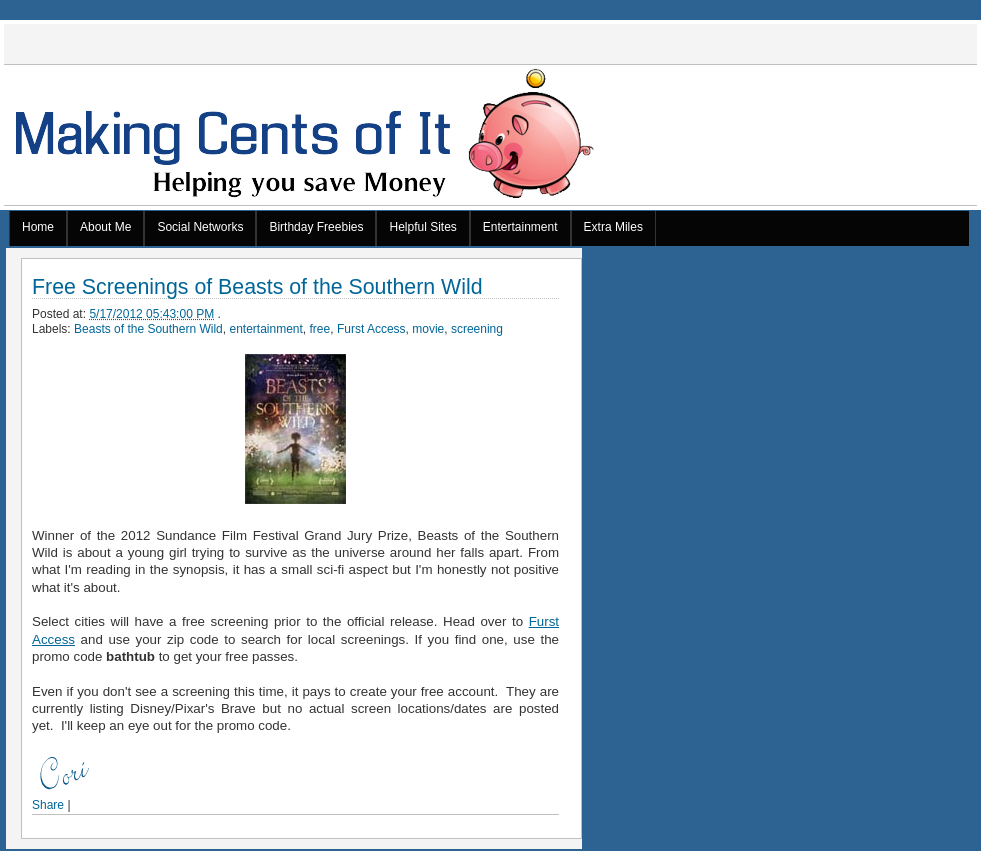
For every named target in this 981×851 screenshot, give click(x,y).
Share (48, 805)
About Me (105, 227)
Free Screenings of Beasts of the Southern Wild (257, 287)
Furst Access (371, 329)
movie (428, 329)
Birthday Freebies (316, 227)
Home (38, 227)
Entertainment (520, 227)
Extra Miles (613, 227)
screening (477, 329)
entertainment (265, 329)
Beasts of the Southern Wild (148, 329)
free (320, 329)
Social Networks (200, 227)
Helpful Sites (422, 227)
